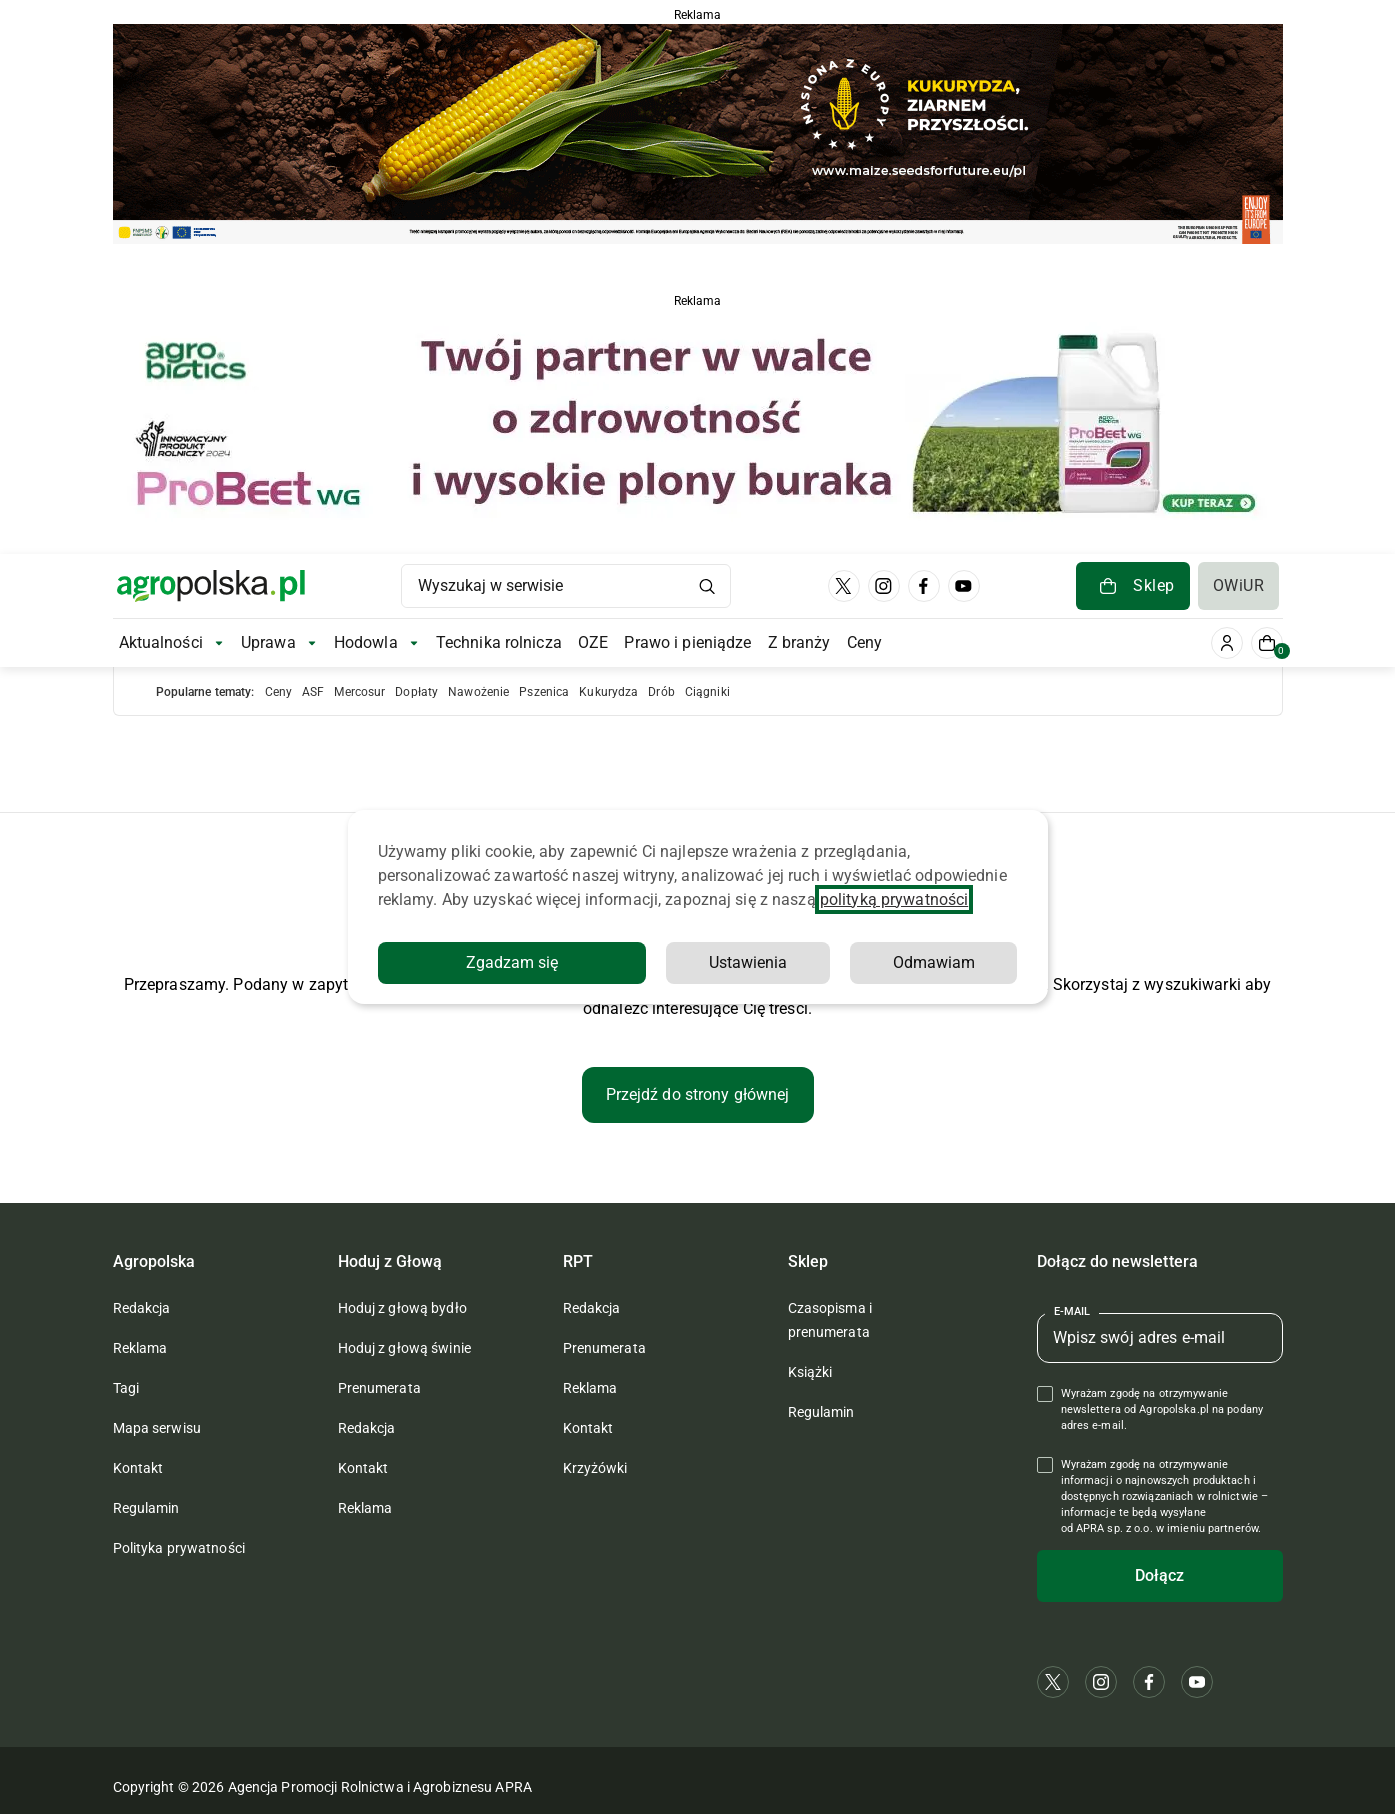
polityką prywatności (894, 899)
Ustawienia (748, 962)
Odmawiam (934, 962)
